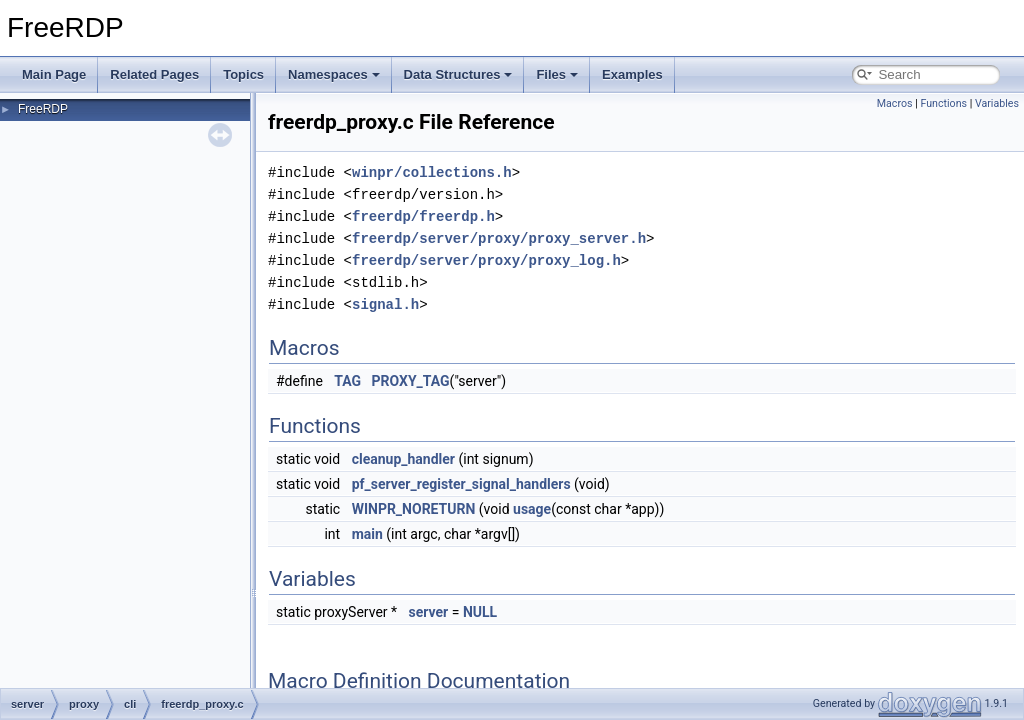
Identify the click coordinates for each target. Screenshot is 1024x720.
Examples (632, 74)
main (367, 534)
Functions (943, 103)
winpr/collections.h (432, 172)
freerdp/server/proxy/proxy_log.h (486, 260)
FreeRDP (43, 109)
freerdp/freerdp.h (423, 216)
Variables (997, 103)
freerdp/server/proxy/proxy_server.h (499, 238)
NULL (480, 612)
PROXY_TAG (411, 381)
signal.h (385, 304)
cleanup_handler (403, 459)
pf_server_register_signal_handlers (461, 484)
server (429, 612)
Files (557, 74)
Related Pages (154, 74)
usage (532, 509)
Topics (243, 74)
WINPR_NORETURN (414, 509)
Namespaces (334, 74)
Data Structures (458, 74)
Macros (895, 103)
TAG (347, 381)
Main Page (54, 74)
